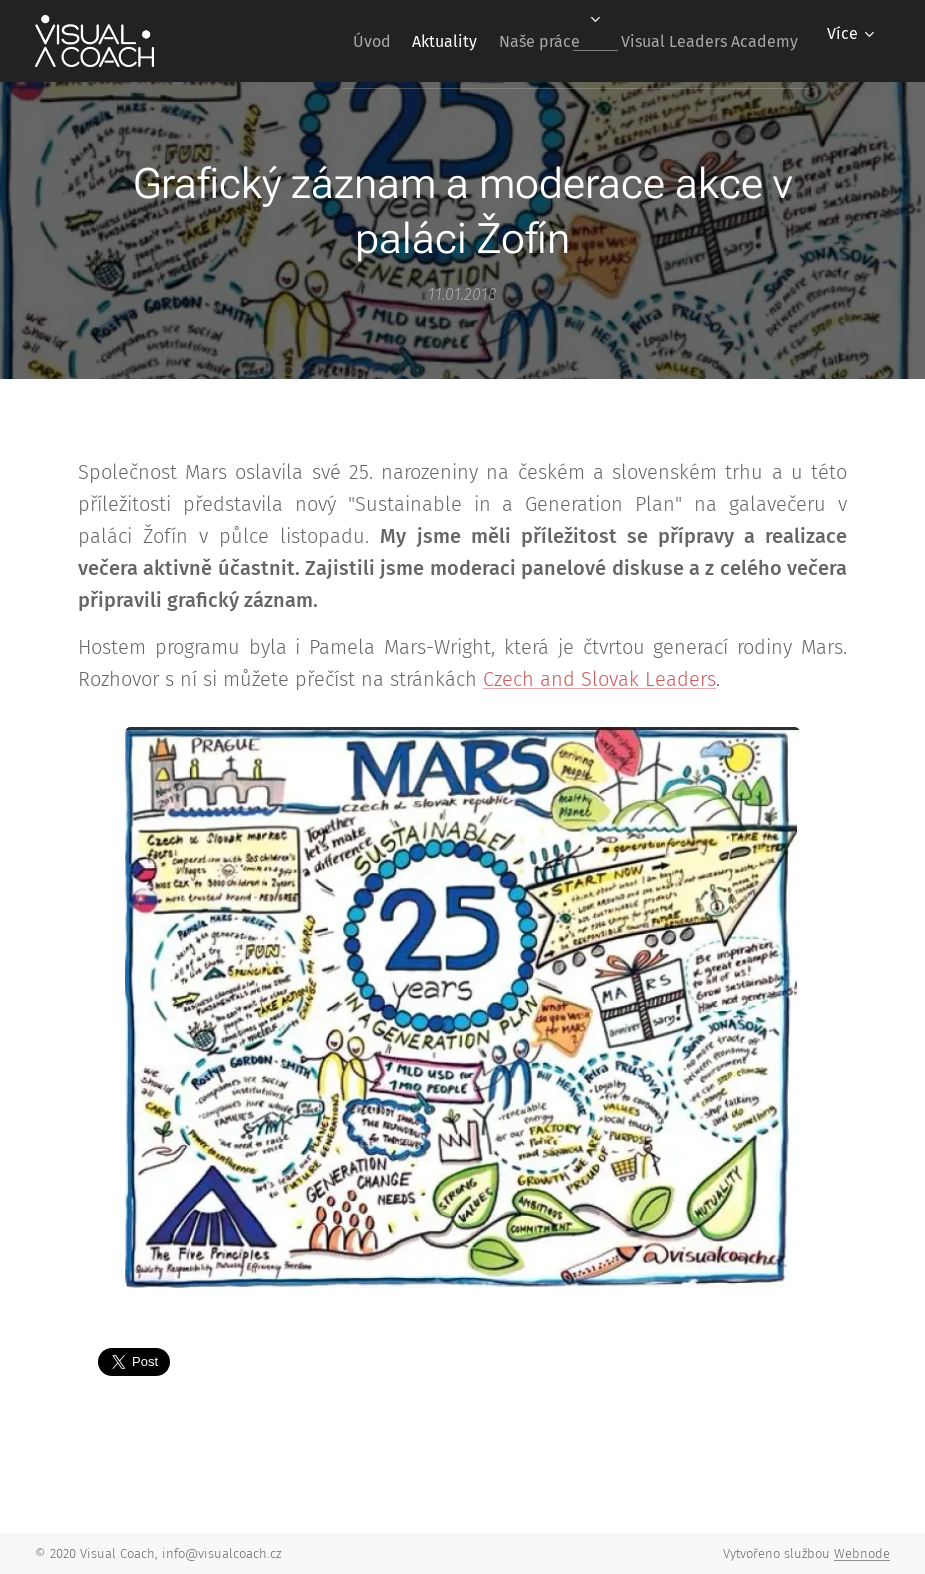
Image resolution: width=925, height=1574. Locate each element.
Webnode (862, 1553)
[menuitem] (327, 41)
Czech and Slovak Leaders (599, 679)
